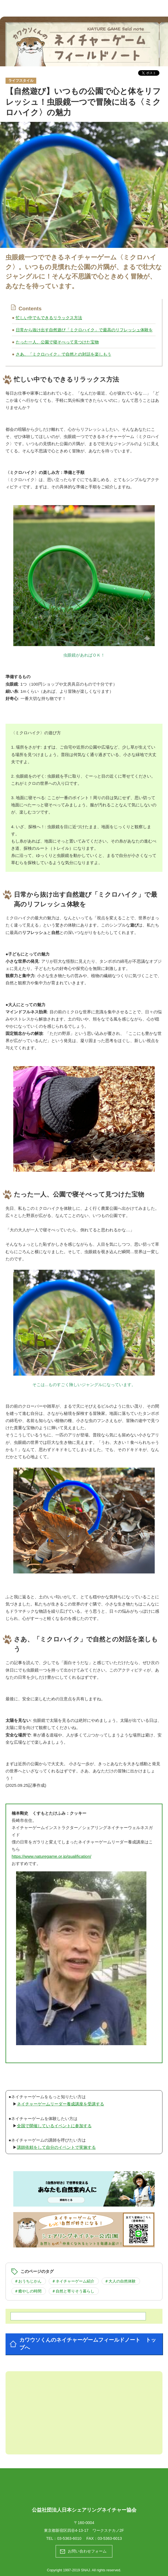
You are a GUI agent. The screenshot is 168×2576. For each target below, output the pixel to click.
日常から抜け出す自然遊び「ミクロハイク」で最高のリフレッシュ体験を (84, 329)
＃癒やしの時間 (28, 2291)
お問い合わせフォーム (87, 2551)
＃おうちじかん (28, 2281)
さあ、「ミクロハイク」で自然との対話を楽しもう (63, 354)
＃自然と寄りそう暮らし (73, 2291)
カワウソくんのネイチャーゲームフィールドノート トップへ (87, 2344)
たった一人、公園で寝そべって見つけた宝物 (57, 342)
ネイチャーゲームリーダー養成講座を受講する (60, 2104)
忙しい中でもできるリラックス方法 (49, 317)
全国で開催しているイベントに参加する (54, 2125)
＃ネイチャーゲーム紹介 (73, 2281)
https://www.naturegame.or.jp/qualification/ (51, 1856)
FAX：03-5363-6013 (104, 2538)
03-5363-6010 (69, 2538)
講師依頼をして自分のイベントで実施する (56, 2147)
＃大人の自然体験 (120, 2281)
